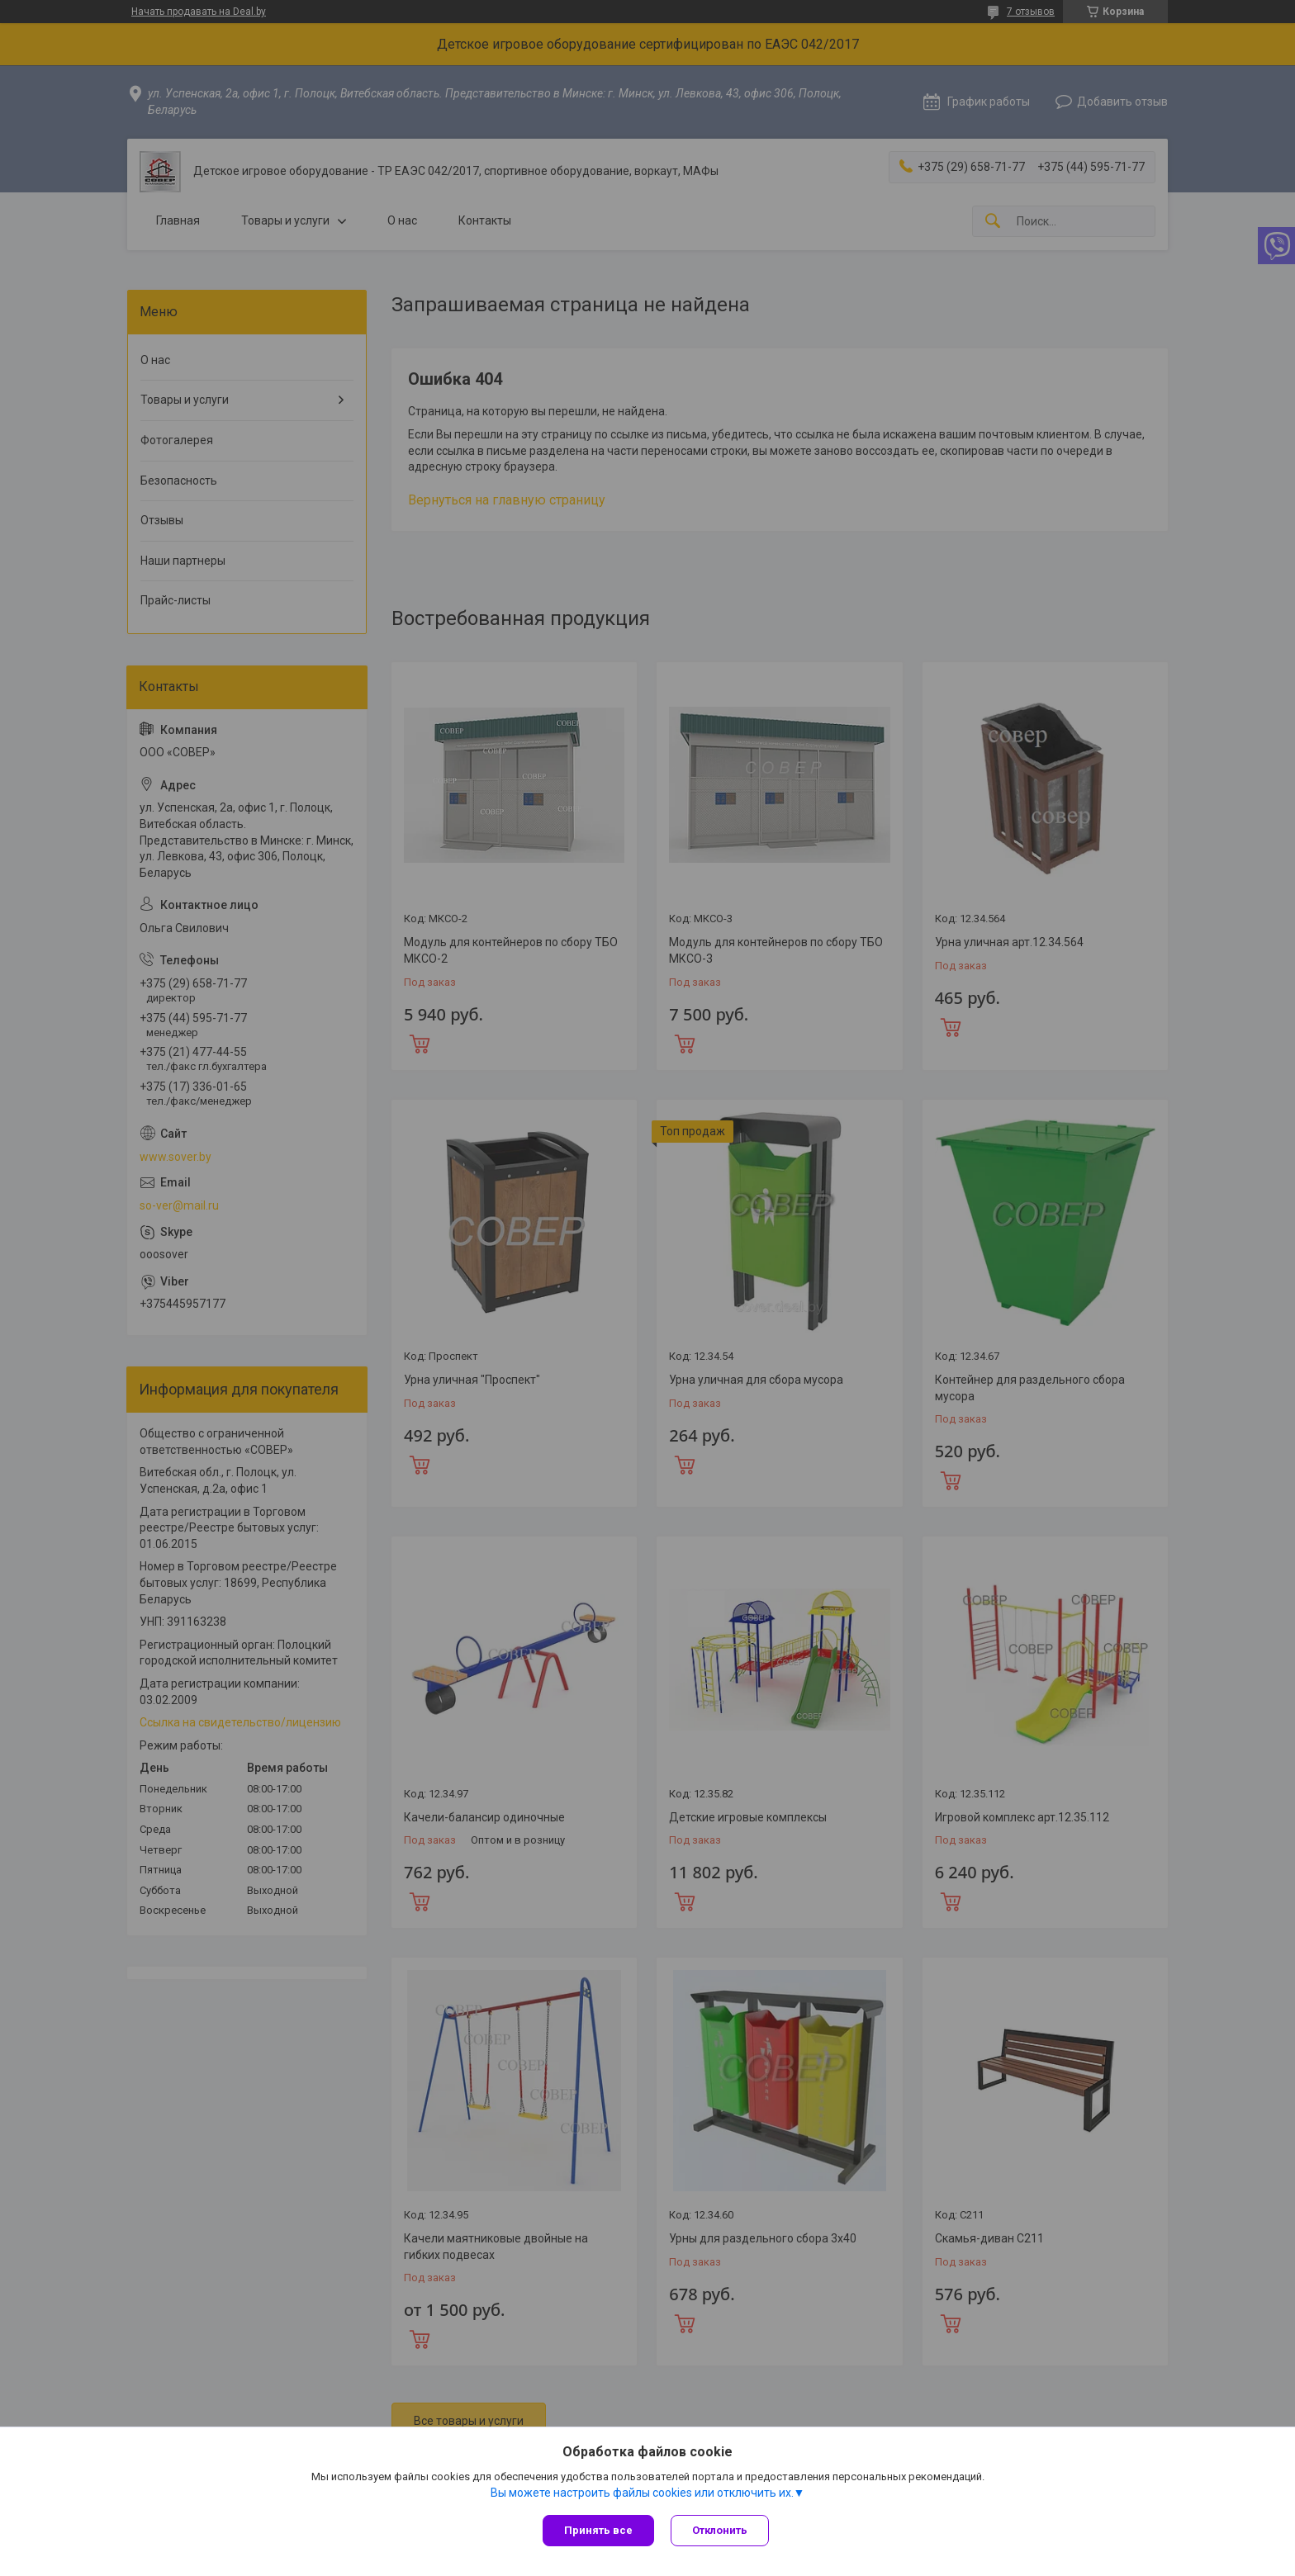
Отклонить (719, 2530)
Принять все (598, 2530)
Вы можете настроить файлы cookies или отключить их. (642, 2492)
